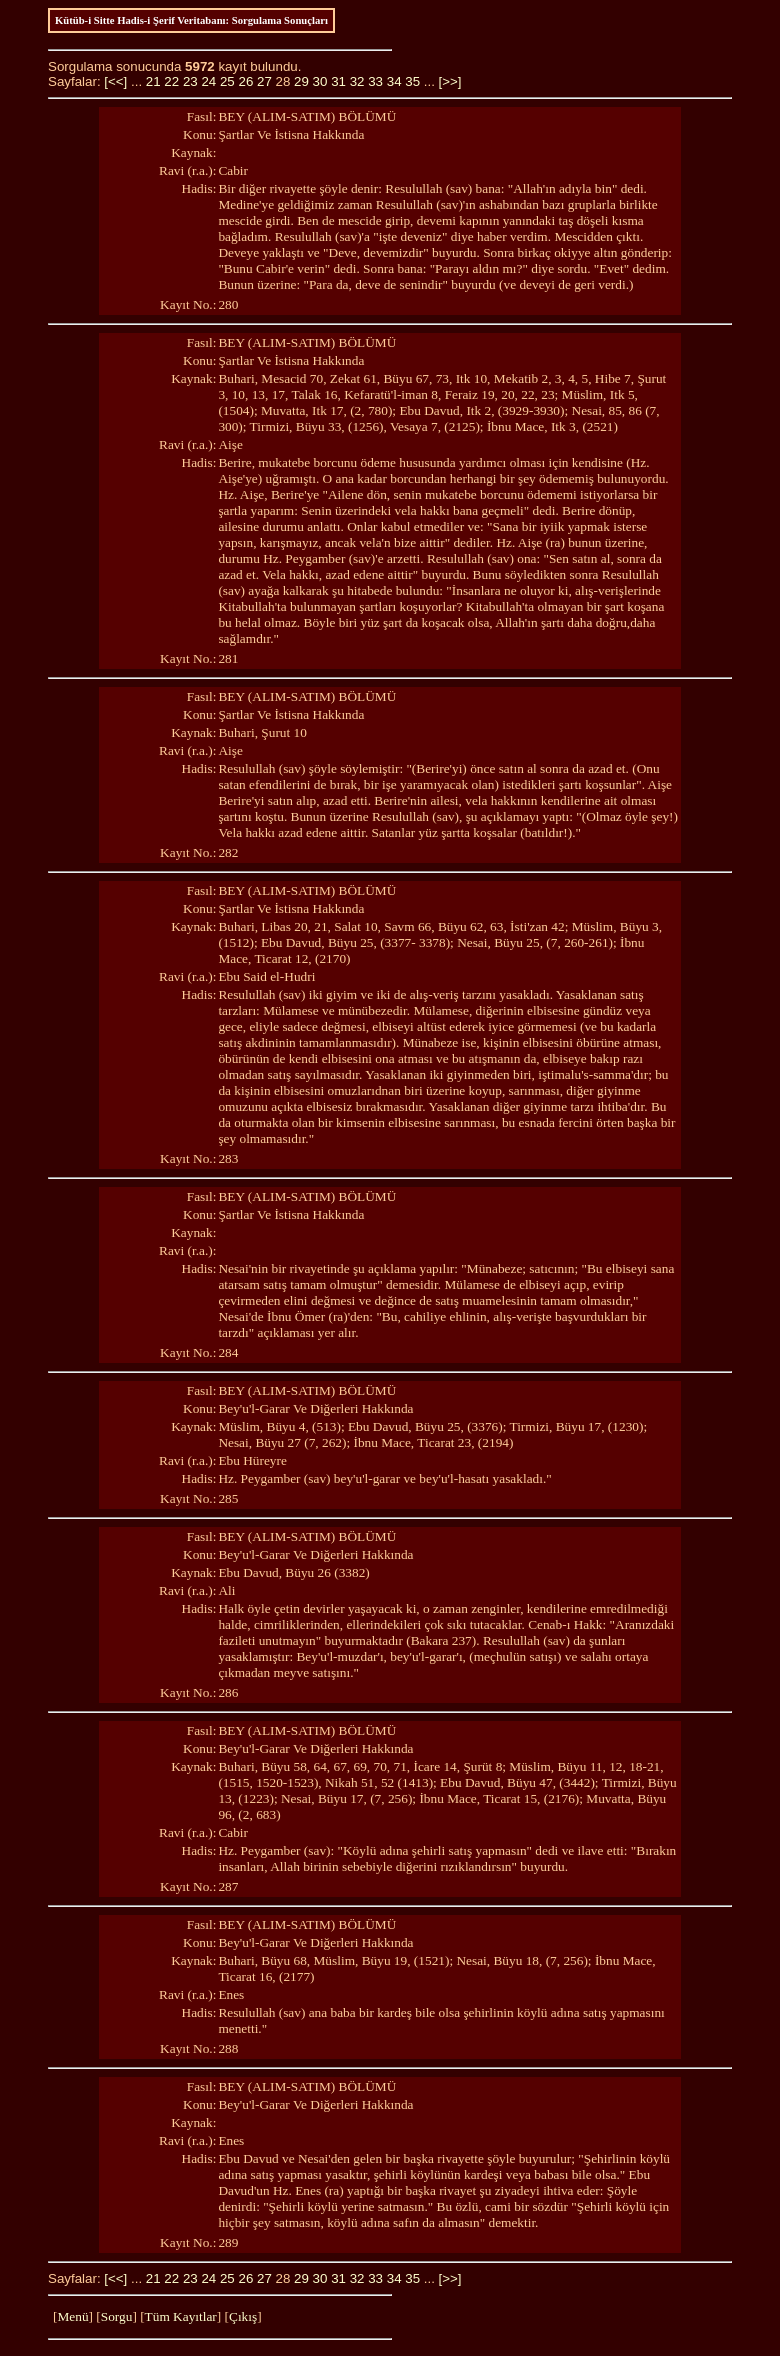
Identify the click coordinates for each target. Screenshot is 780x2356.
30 (320, 81)
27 (264, 81)
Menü (72, 2316)
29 (301, 81)
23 (190, 81)
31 (338, 81)
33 (375, 81)
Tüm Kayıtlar (181, 2316)
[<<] (115, 81)
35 (412, 81)
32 (357, 81)
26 (245, 81)
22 (171, 81)
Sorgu (117, 2316)
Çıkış (243, 2316)
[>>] (450, 81)
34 (394, 81)
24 (208, 81)
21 (153, 81)
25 (227, 81)
